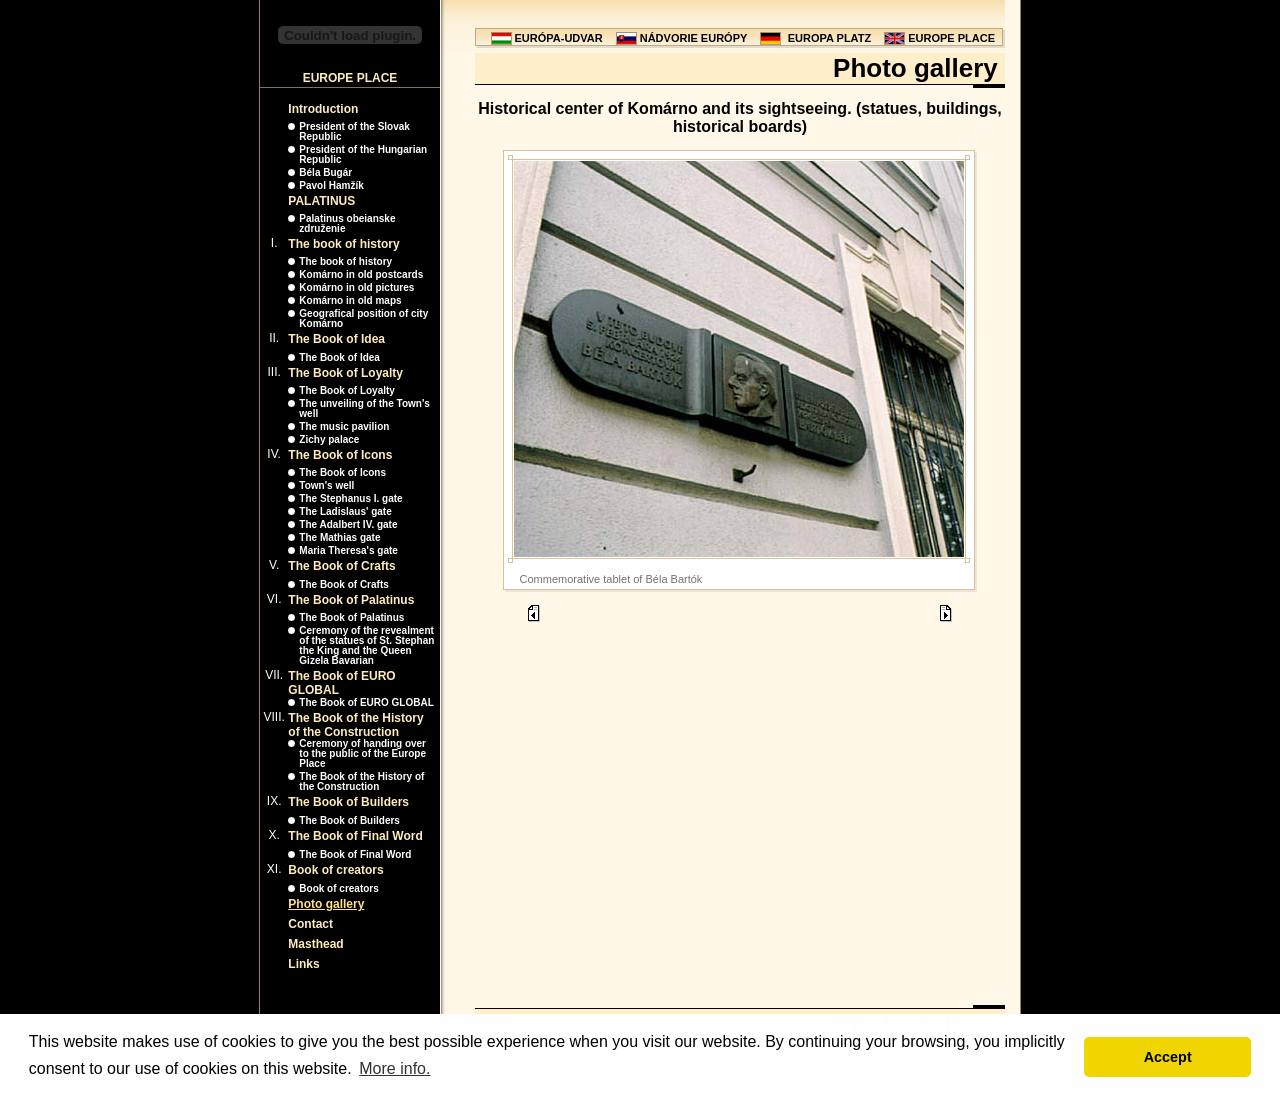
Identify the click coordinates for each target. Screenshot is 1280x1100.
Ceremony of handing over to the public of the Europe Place (362, 753)
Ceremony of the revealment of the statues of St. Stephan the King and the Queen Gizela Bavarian (366, 645)
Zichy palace (329, 439)
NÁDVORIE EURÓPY (694, 38)
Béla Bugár (325, 172)
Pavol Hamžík (331, 185)
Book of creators (335, 870)
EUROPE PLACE (951, 38)
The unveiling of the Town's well (364, 408)
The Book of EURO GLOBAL (366, 702)
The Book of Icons (340, 455)
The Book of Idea (336, 339)
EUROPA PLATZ (830, 38)
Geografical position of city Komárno (363, 318)
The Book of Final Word (355, 836)
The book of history (343, 244)
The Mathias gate (339, 537)
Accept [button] (1168, 1057)
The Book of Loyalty (345, 373)
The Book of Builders (348, 802)
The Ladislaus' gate (345, 511)
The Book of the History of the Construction (355, 725)
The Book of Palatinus (351, 600)
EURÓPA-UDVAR (559, 38)
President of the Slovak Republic (354, 131)
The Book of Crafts (341, 566)
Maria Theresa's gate (348, 550)
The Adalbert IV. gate (348, 524)
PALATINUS (321, 201)
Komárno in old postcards (361, 274)
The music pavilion (344, 426)
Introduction (323, 109)
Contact (310, 924)
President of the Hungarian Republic (363, 154)
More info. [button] (394, 1068)
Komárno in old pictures (356, 287)
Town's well (326, 485)
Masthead (315, 944)
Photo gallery (326, 904)
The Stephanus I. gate (350, 498)
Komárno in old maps (350, 300)
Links (303, 964)
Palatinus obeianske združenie (347, 223)
